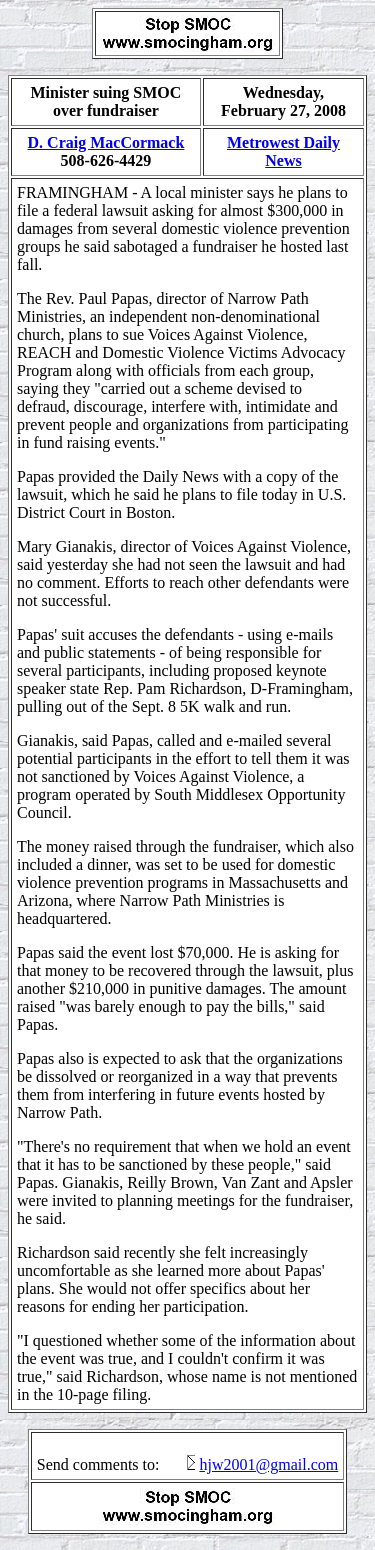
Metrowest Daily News (283, 151)
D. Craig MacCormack (106, 142)
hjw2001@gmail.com (268, 1464)
